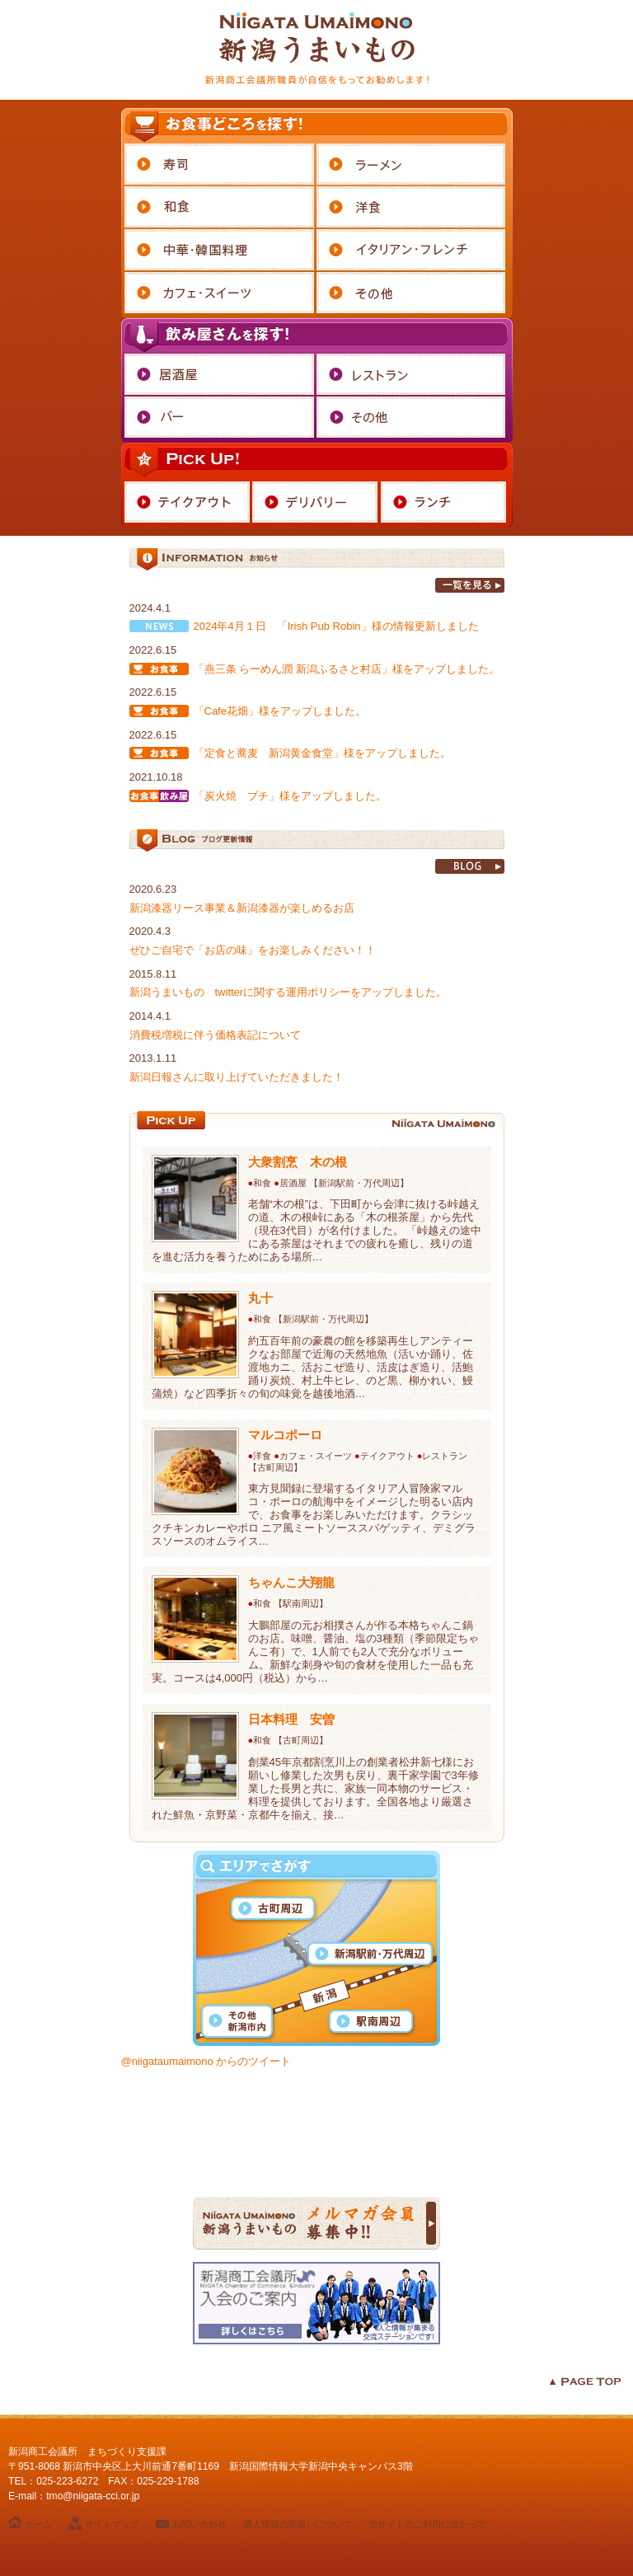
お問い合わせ (199, 2524)
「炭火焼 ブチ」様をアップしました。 (290, 796)
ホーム (38, 2524)
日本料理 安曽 (291, 1719)
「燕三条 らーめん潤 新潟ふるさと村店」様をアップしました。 (346, 669)
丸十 (260, 1298)
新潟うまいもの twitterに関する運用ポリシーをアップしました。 (288, 992)
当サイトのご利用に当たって (427, 2524)
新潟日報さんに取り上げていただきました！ (236, 1077)
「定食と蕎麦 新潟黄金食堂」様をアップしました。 (322, 753)
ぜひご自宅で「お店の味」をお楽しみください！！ (252, 950)
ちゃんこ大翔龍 (291, 1582)
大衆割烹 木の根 (297, 1162)
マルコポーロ (285, 1435)
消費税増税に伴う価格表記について (215, 1035)
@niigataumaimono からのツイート (206, 2061)
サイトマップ (112, 2524)
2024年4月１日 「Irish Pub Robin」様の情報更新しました (336, 626)
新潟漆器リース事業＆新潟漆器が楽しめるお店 (241, 908)
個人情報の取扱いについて (297, 2524)
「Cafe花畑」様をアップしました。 (280, 711)
